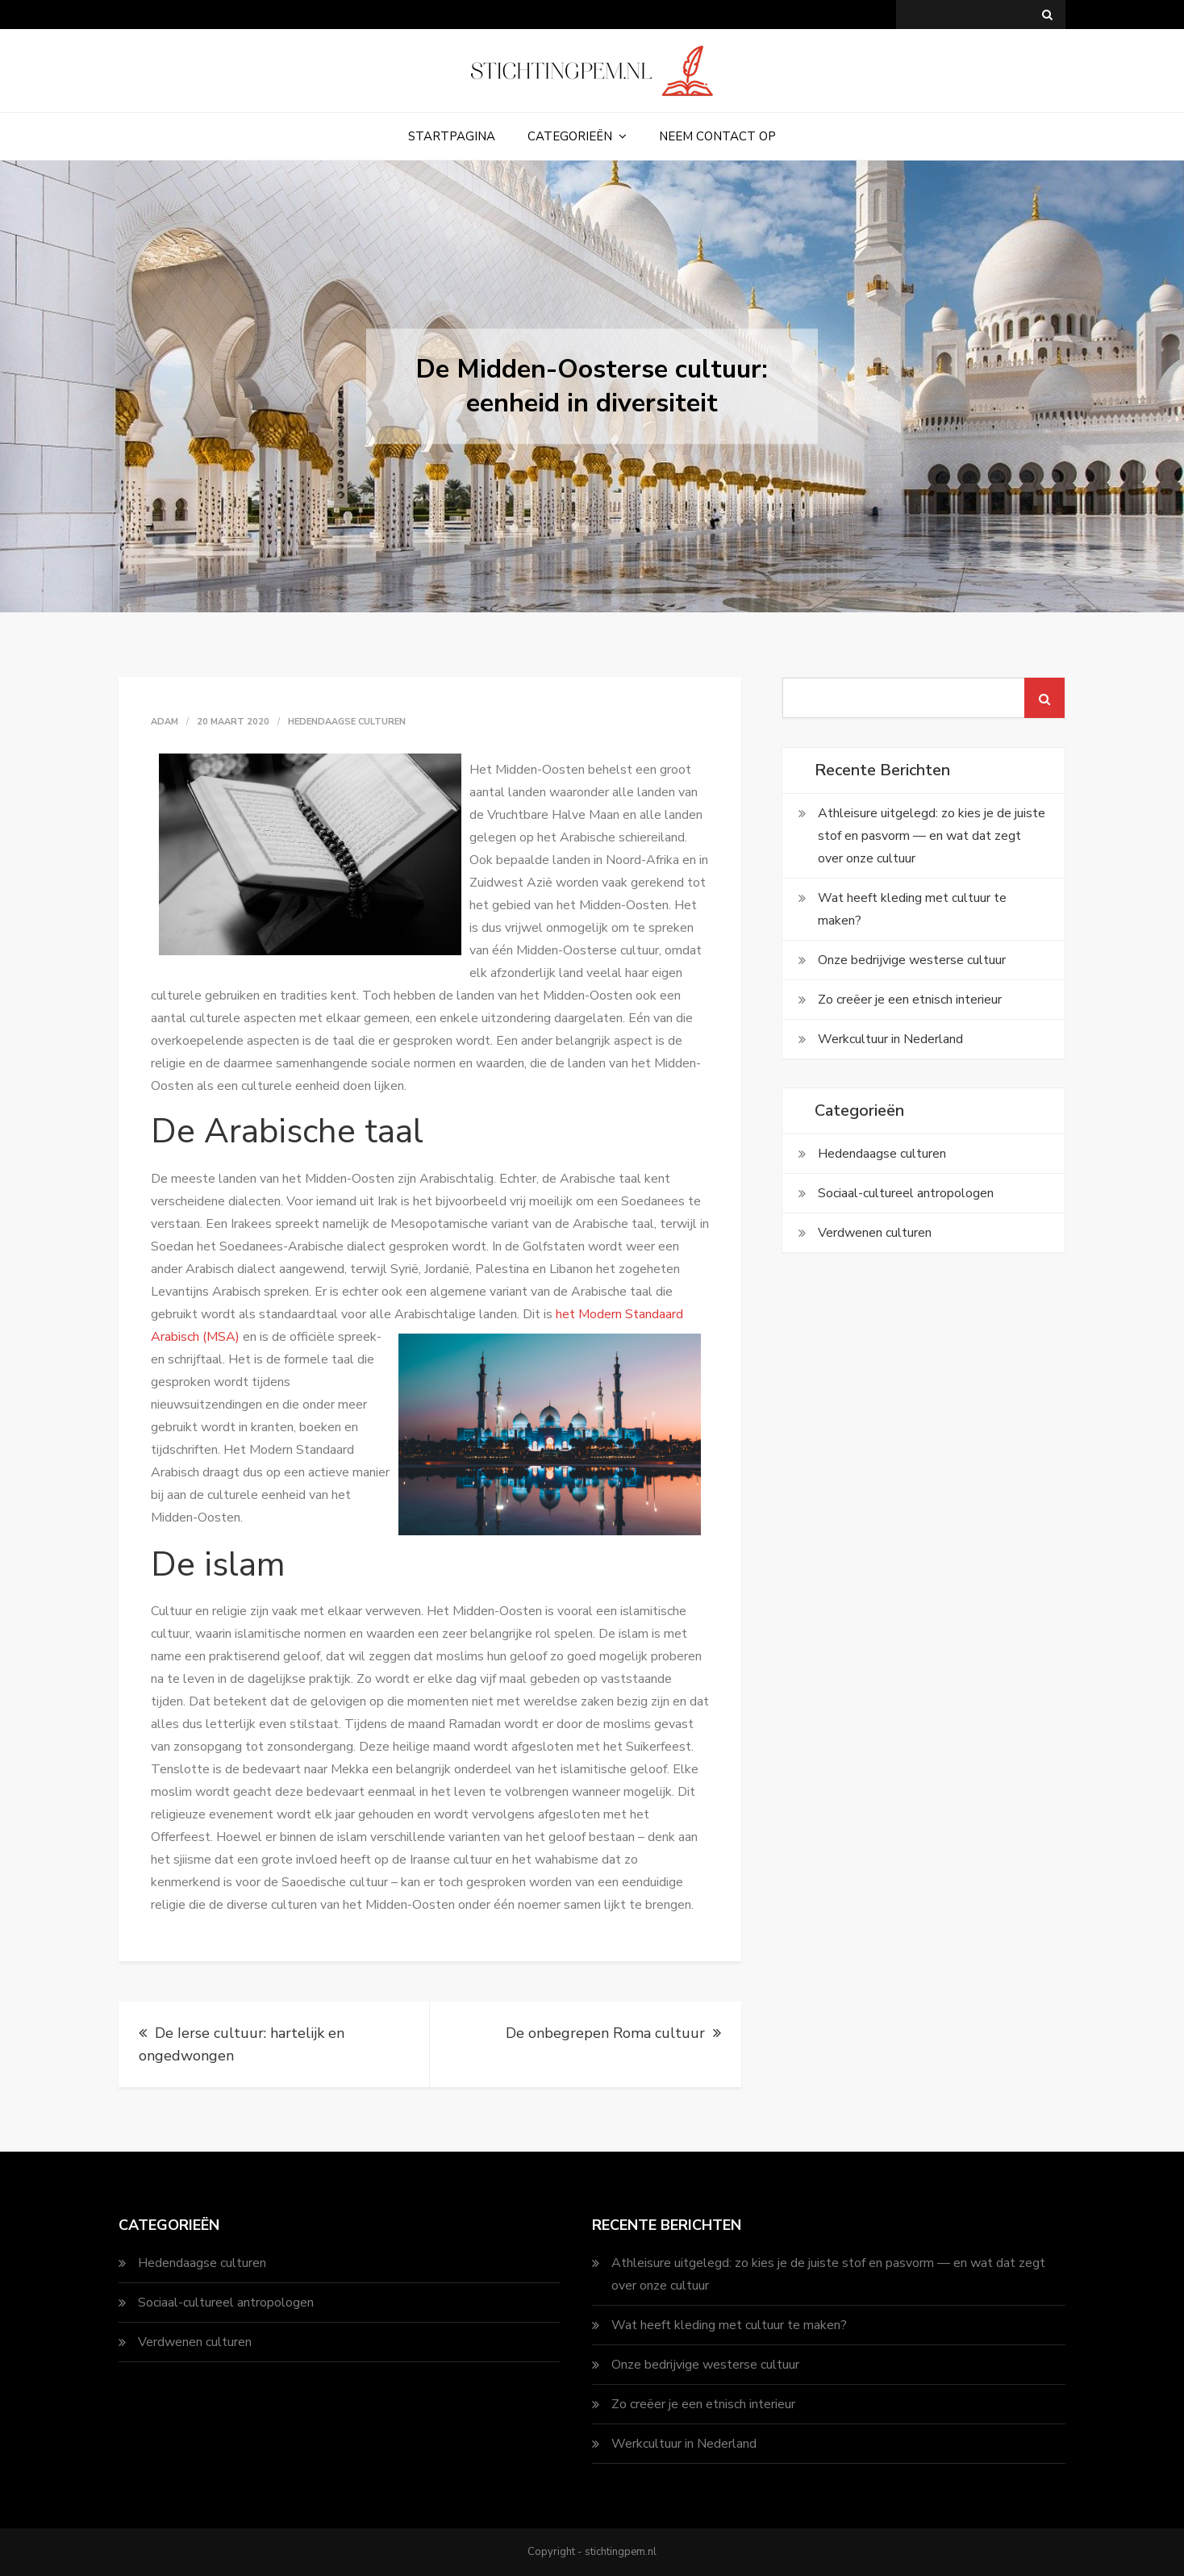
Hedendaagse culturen (347, 722)
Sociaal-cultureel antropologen (906, 1193)
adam (164, 722)
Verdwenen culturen (875, 1233)
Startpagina (451, 136)
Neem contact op (717, 136)
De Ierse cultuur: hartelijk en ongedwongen (241, 2044)
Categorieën (569, 136)
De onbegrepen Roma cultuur (605, 2033)
